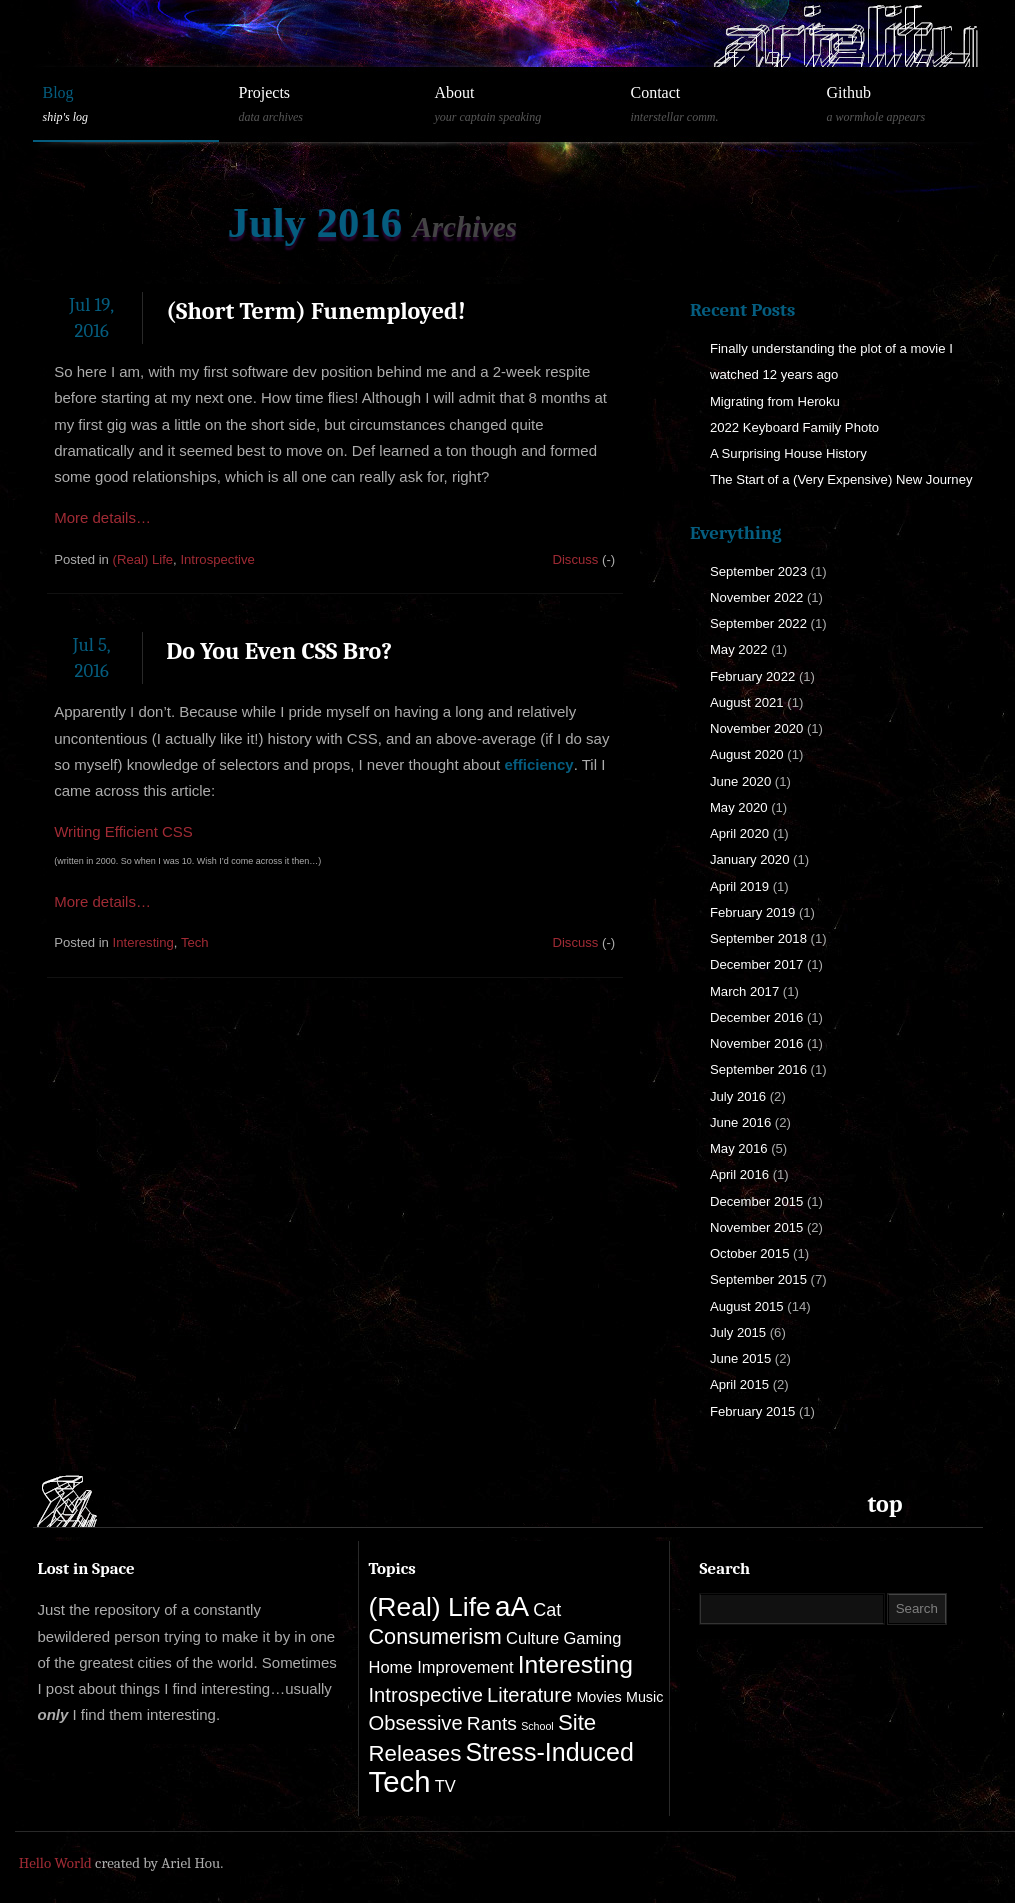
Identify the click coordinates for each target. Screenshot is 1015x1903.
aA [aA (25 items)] (512, 1606)
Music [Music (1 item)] (644, 1697)
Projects (322, 104)
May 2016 (739, 1148)
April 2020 (739, 833)
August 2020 (747, 754)
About (518, 104)
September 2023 (758, 571)
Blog (126, 104)
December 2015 (756, 1201)
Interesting (143, 942)
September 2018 (758, 938)
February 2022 (752, 676)
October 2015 (750, 1253)
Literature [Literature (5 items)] (529, 1695)
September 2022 (758, 623)
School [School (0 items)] (537, 1726)
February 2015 (752, 1411)
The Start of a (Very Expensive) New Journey (841, 479)
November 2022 (756, 597)
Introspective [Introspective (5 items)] (426, 1695)
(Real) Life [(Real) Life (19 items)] (430, 1607)
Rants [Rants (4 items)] (492, 1723)
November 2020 (756, 728)
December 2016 (756, 1017)
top (885, 1504)
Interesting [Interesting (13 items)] (575, 1664)
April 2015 (739, 1384)
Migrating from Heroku (775, 401)
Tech (195, 942)
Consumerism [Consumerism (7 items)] (435, 1636)
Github (910, 104)
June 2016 (740, 1122)
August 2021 (747, 702)
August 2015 (747, 1306)
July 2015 (738, 1332)
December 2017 (756, 964)
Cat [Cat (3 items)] (547, 1610)
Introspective (217, 559)
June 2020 (740, 781)
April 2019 (739, 886)
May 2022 (739, 649)
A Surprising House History (788, 453)
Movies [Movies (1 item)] (598, 1697)
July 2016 (738, 1096)
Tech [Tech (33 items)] (400, 1781)
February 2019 (752, 912)
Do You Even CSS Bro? (279, 651)
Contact (714, 104)
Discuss (575, 559)
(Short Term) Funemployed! (315, 311)
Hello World (55, 1863)
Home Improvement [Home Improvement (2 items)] (441, 1667)
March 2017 (744, 991)
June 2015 (740, 1358)
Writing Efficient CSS (123, 831)
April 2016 (739, 1174)
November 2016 (756, 1043)
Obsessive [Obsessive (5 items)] (416, 1723)
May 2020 (739, 807)
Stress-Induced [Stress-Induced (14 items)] (549, 1752)
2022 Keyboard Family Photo (794, 427)
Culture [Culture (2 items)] (532, 1638)
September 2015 (758, 1279)
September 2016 (758, 1069)
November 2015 (756, 1227)
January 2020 (750, 859)
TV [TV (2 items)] (445, 1786)
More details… (102, 517)
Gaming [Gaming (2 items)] (592, 1638)
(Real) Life (143, 559)
